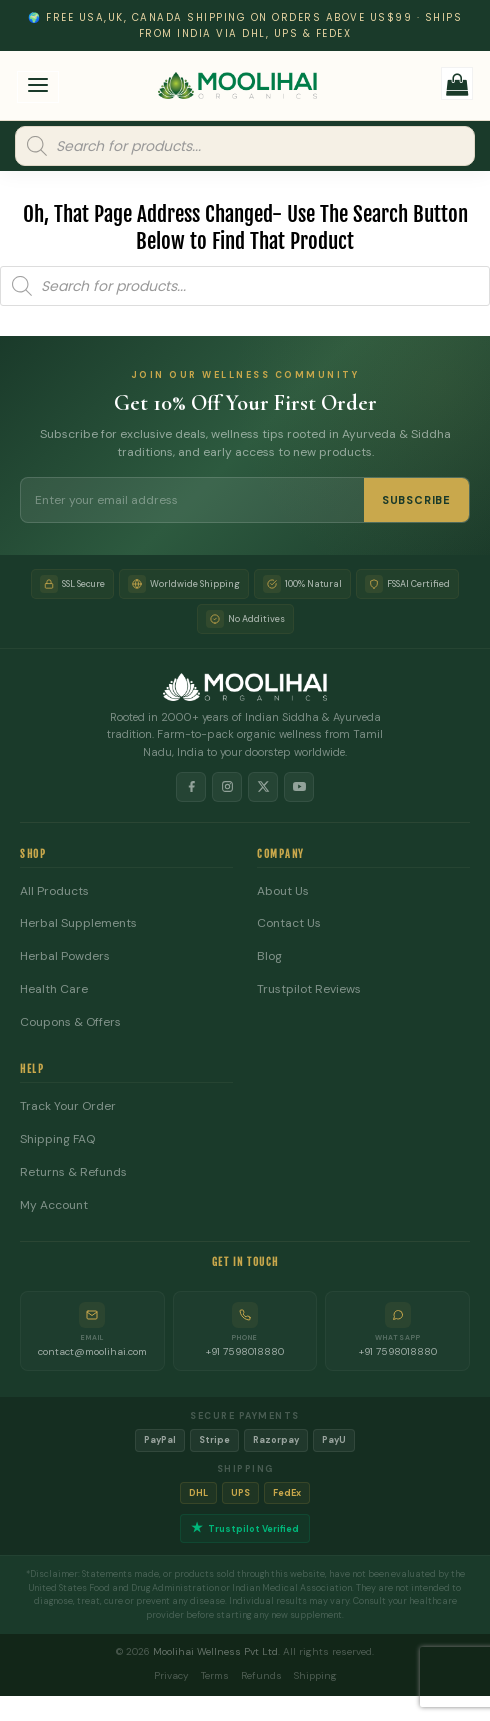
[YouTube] (299, 787)
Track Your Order (68, 1106)
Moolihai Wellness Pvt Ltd (215, 1651)
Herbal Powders (65, 956)
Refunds (261, 1675)
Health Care (54, 989)
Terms (215, 1675)
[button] (38, 87)
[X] (263, 787)
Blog (269, 956)
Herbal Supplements (78, 923)
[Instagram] (227, 787)
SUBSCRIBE (416, 500)
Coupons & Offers (70, 1022)
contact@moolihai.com (92, 1351)
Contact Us (289, 923)
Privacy (171, 1675)
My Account (54, 1205)
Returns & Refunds (73, 1172)
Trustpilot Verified (245, 1528)
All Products (54, 891)
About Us (283, 891)
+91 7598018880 (245, 1351)
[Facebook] (191, 787)
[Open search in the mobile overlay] (245, 146)
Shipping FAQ (57, 1139)
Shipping (315, 1675)
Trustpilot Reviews (309, 989)
